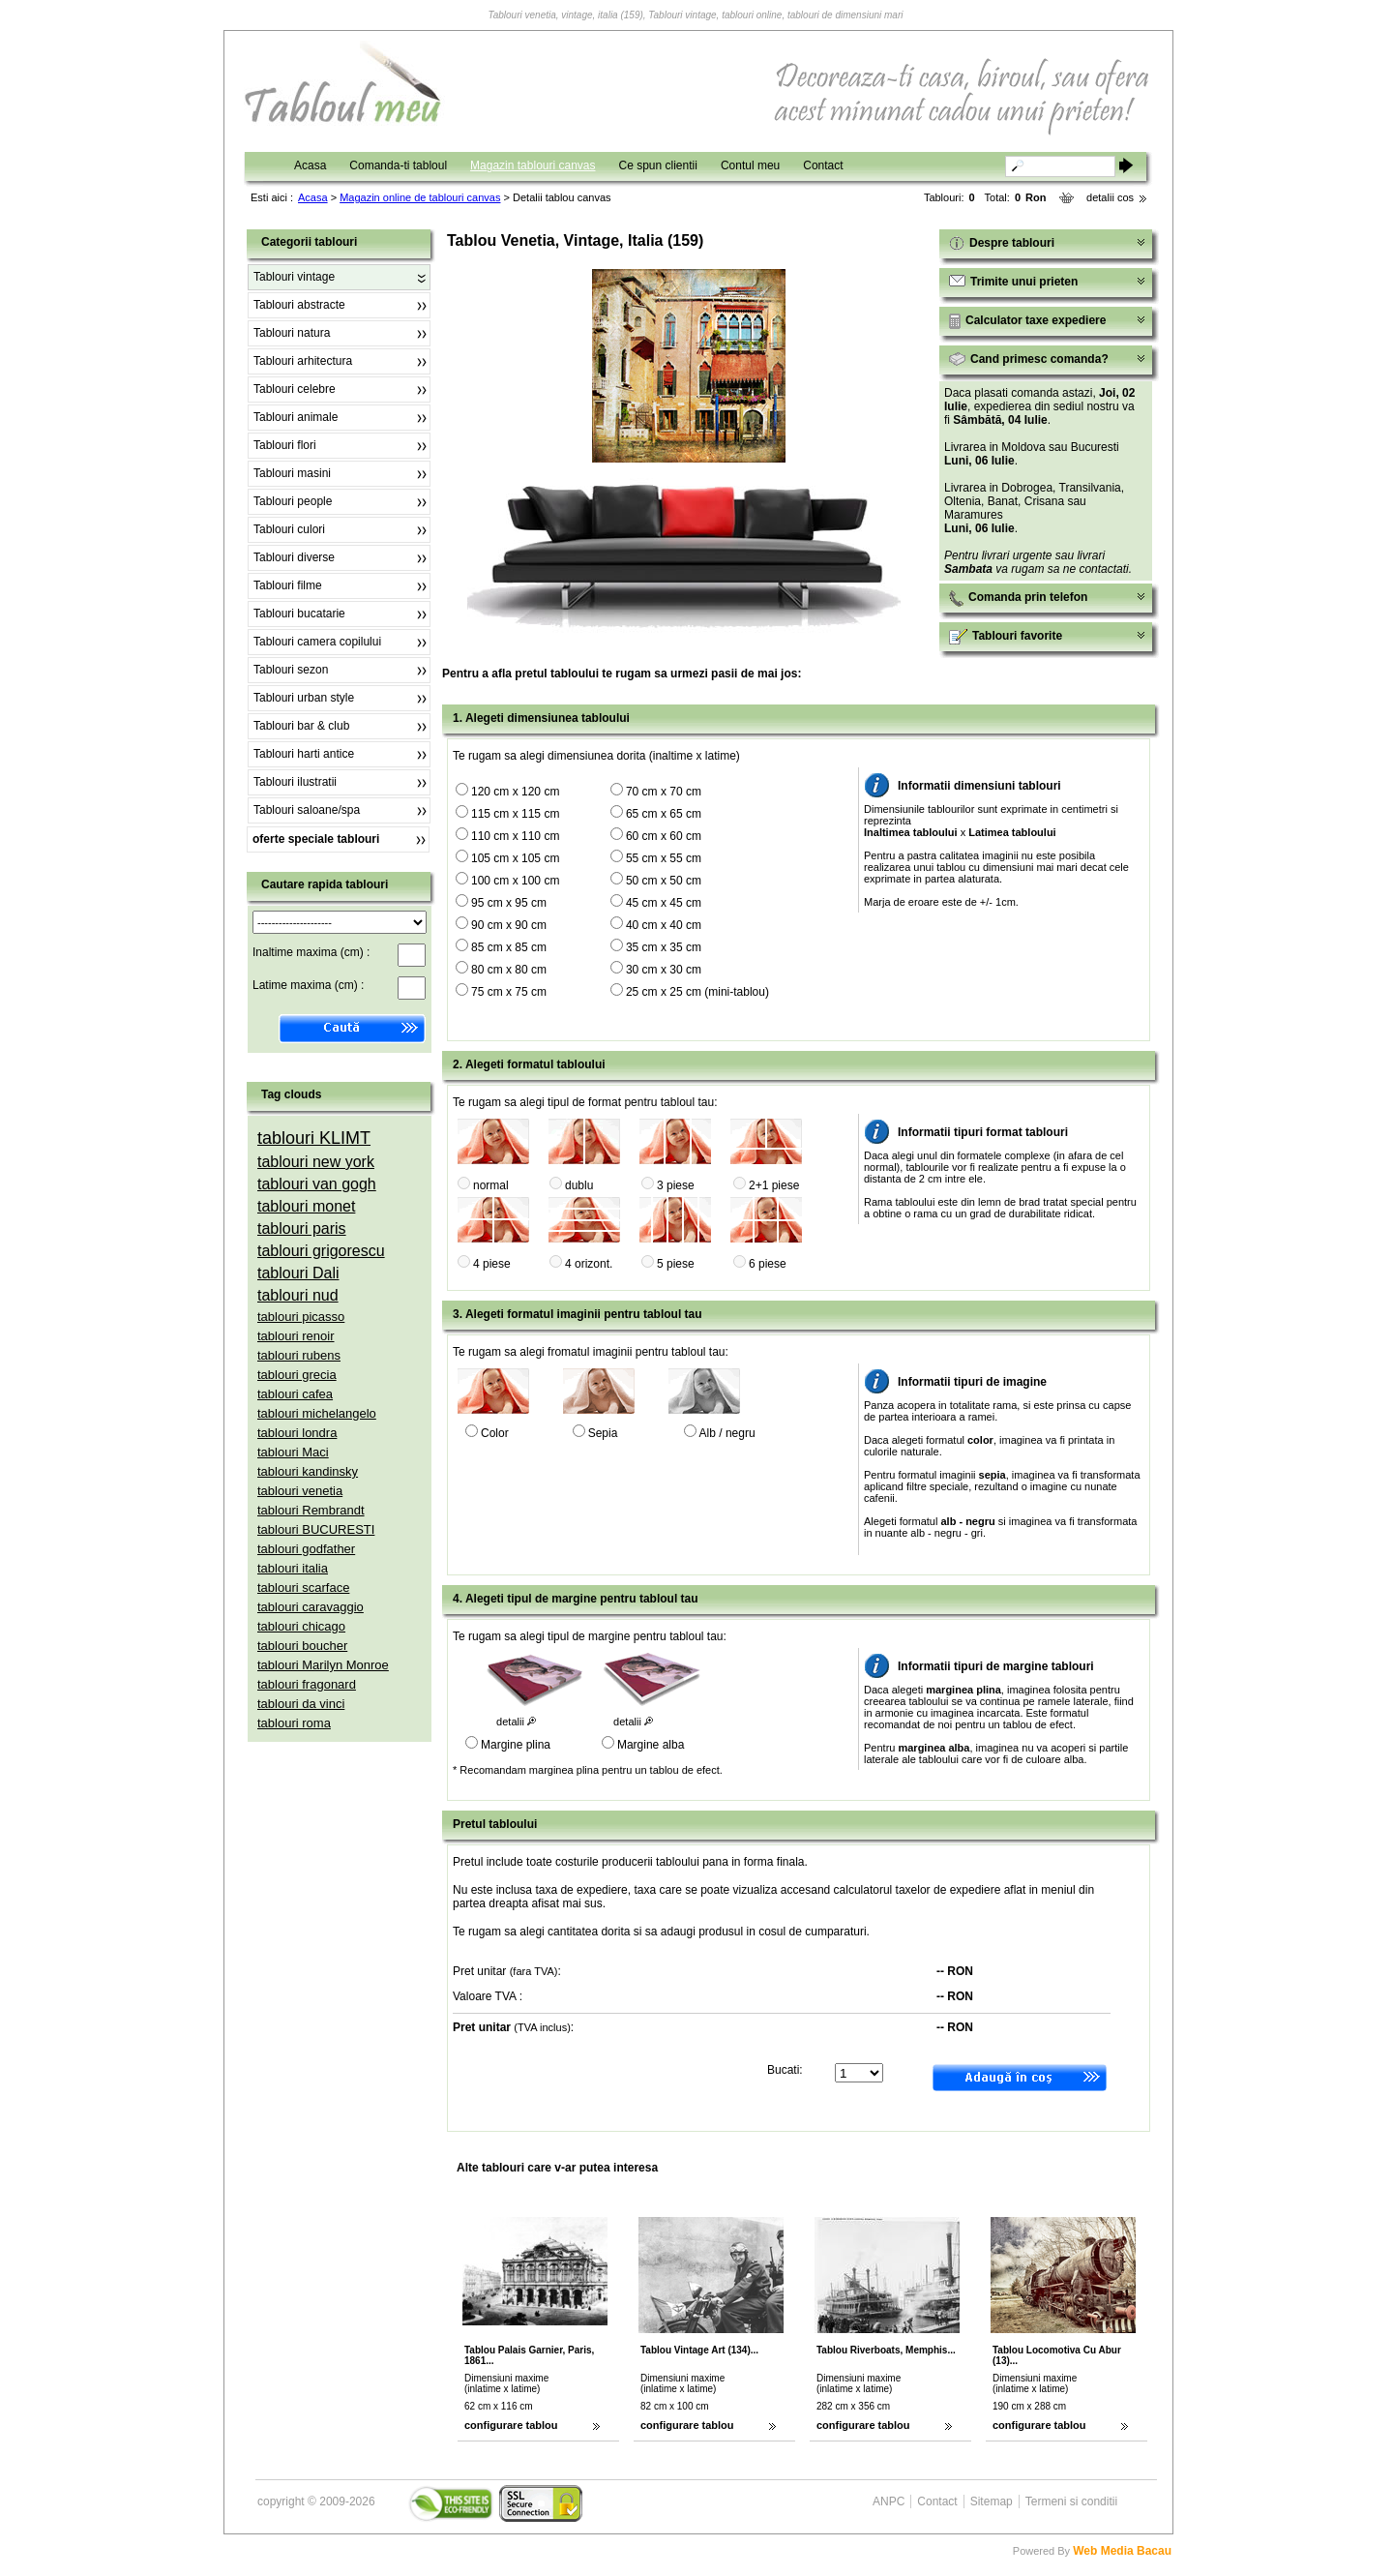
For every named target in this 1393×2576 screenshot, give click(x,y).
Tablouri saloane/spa (306, 810)
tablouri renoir (296, 1336)
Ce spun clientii (658, 165)
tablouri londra (297, 1432)
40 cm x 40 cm (663, 925)
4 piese (492, 1264)
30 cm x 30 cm (663, 969)
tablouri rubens (299, 1355)
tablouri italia (292, 1568)
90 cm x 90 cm (509, 925)
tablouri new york (315, 1161)
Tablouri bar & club (301, 726)
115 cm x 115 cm (515, 814)
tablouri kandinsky (307, 1471)
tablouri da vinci (300, 1703)
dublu (579, 1185)
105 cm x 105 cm (515, 858)
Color (495, 1433)
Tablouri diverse (294, 557)
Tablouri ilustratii (295, 782)
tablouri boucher (302, 1645)
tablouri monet (306, 1206)
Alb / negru (727, 1433)
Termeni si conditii (1071, 2501)
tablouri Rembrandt (311, 1510)
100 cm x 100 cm (515, 880)
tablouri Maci (293, 1452)
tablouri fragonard (306, 1684)
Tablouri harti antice (303, 754)
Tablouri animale (295, 417)
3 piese (676, 1185)
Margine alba (650, 1745)
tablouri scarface (303, 1587)
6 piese (767, 1264)
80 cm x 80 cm (509, 969)
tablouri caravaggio (310, 1607)
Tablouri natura (291, 333)
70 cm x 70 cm (663, 791)
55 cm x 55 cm (663, 858)
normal (491, 1185)
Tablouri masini (292, 473)
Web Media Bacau (1122, 2551)
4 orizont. (588, 1264)
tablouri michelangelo (316, 1413)
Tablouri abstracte (299, 305)
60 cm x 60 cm (663, 836)
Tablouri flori (284, 445)
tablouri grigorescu (321, 1251)
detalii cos (1110, 197)
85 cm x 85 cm (509, 947)
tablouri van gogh (316, 1184)
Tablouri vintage (294, 277)
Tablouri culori (289, 529)
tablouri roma (294, 1723)
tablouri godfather (306, 1549)
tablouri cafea (295, 1394)
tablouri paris (301, 1228)
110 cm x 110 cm (515, 836)
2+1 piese (774, 1185)
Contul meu (750, 165)
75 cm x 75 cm (509, 992)
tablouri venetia (299, 1490)
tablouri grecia (297, 1374)
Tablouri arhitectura (302, 361)
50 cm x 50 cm (663, 880)
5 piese (676, 1264)
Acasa (310, 165)
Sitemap (991, 2501)
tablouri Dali (298, 1273)
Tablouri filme (287, 585)
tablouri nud (298, 1295)
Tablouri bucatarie (299, 613)
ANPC (888, 2501)
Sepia (603, 1433)
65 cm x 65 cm (663, 814)
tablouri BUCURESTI (315, 1529)
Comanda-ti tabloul (398, 165)
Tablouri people (292, 501)
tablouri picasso (300, 1316)
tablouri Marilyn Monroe (323, 1665)
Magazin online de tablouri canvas (420, 197)
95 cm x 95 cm (509, 903)
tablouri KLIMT (313, 1138)
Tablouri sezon (290, 669)
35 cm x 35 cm (663, 947)
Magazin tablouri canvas (532, 165)
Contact (823, 165)
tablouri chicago (301, 1626)
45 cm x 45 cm (663, 903)
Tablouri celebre (294, 389)
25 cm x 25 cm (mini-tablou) (697, 992)
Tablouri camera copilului (317, 641)
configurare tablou (511, 2425)
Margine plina (515, 1745)
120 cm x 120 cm (515, 791)
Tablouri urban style (303, 697)
